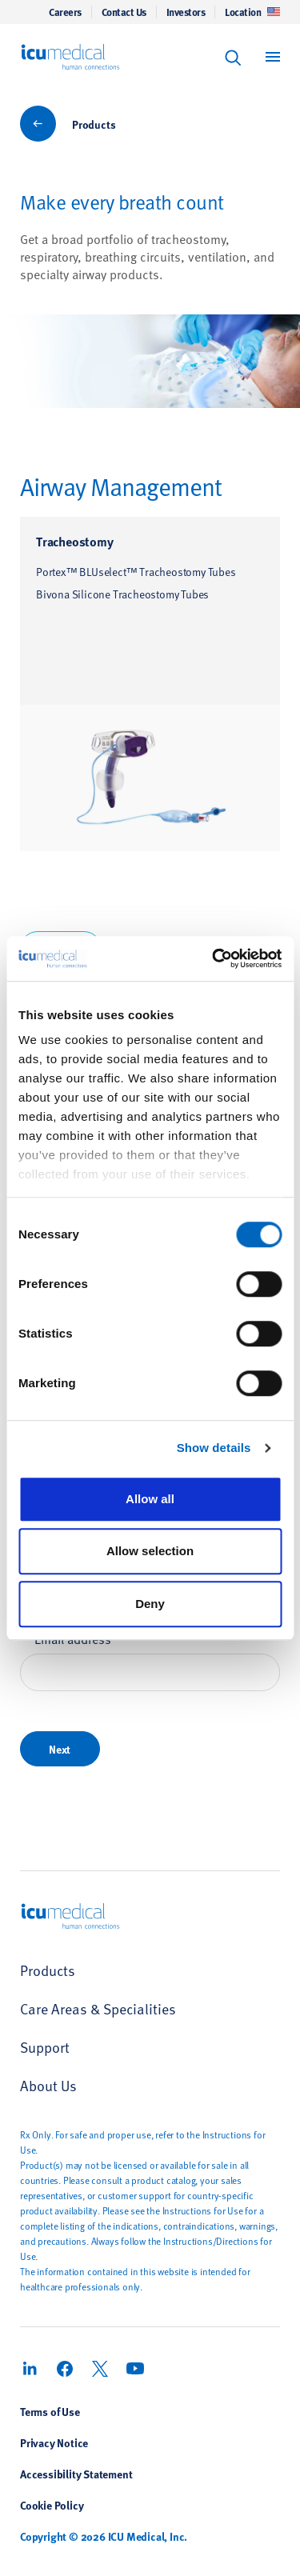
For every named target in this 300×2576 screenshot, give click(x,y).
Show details (214, 1447)
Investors (186, 12)
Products (93, 124)
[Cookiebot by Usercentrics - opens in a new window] (214, 958)
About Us (48, 2085)
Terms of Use (50, 2411)
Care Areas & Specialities (98, 2008)
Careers (65, 12)
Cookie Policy (51, 2505)
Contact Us (124, 12)
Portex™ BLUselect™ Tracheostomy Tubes (136, 571)
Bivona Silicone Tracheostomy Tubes (122, 594)
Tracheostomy (75, 541)
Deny (150, 1603)
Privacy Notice (54, 2442)
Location (252, 12)
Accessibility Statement (76, 2474)
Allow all (150, 1499)
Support (45, 2047)
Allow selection (150, 1551)
